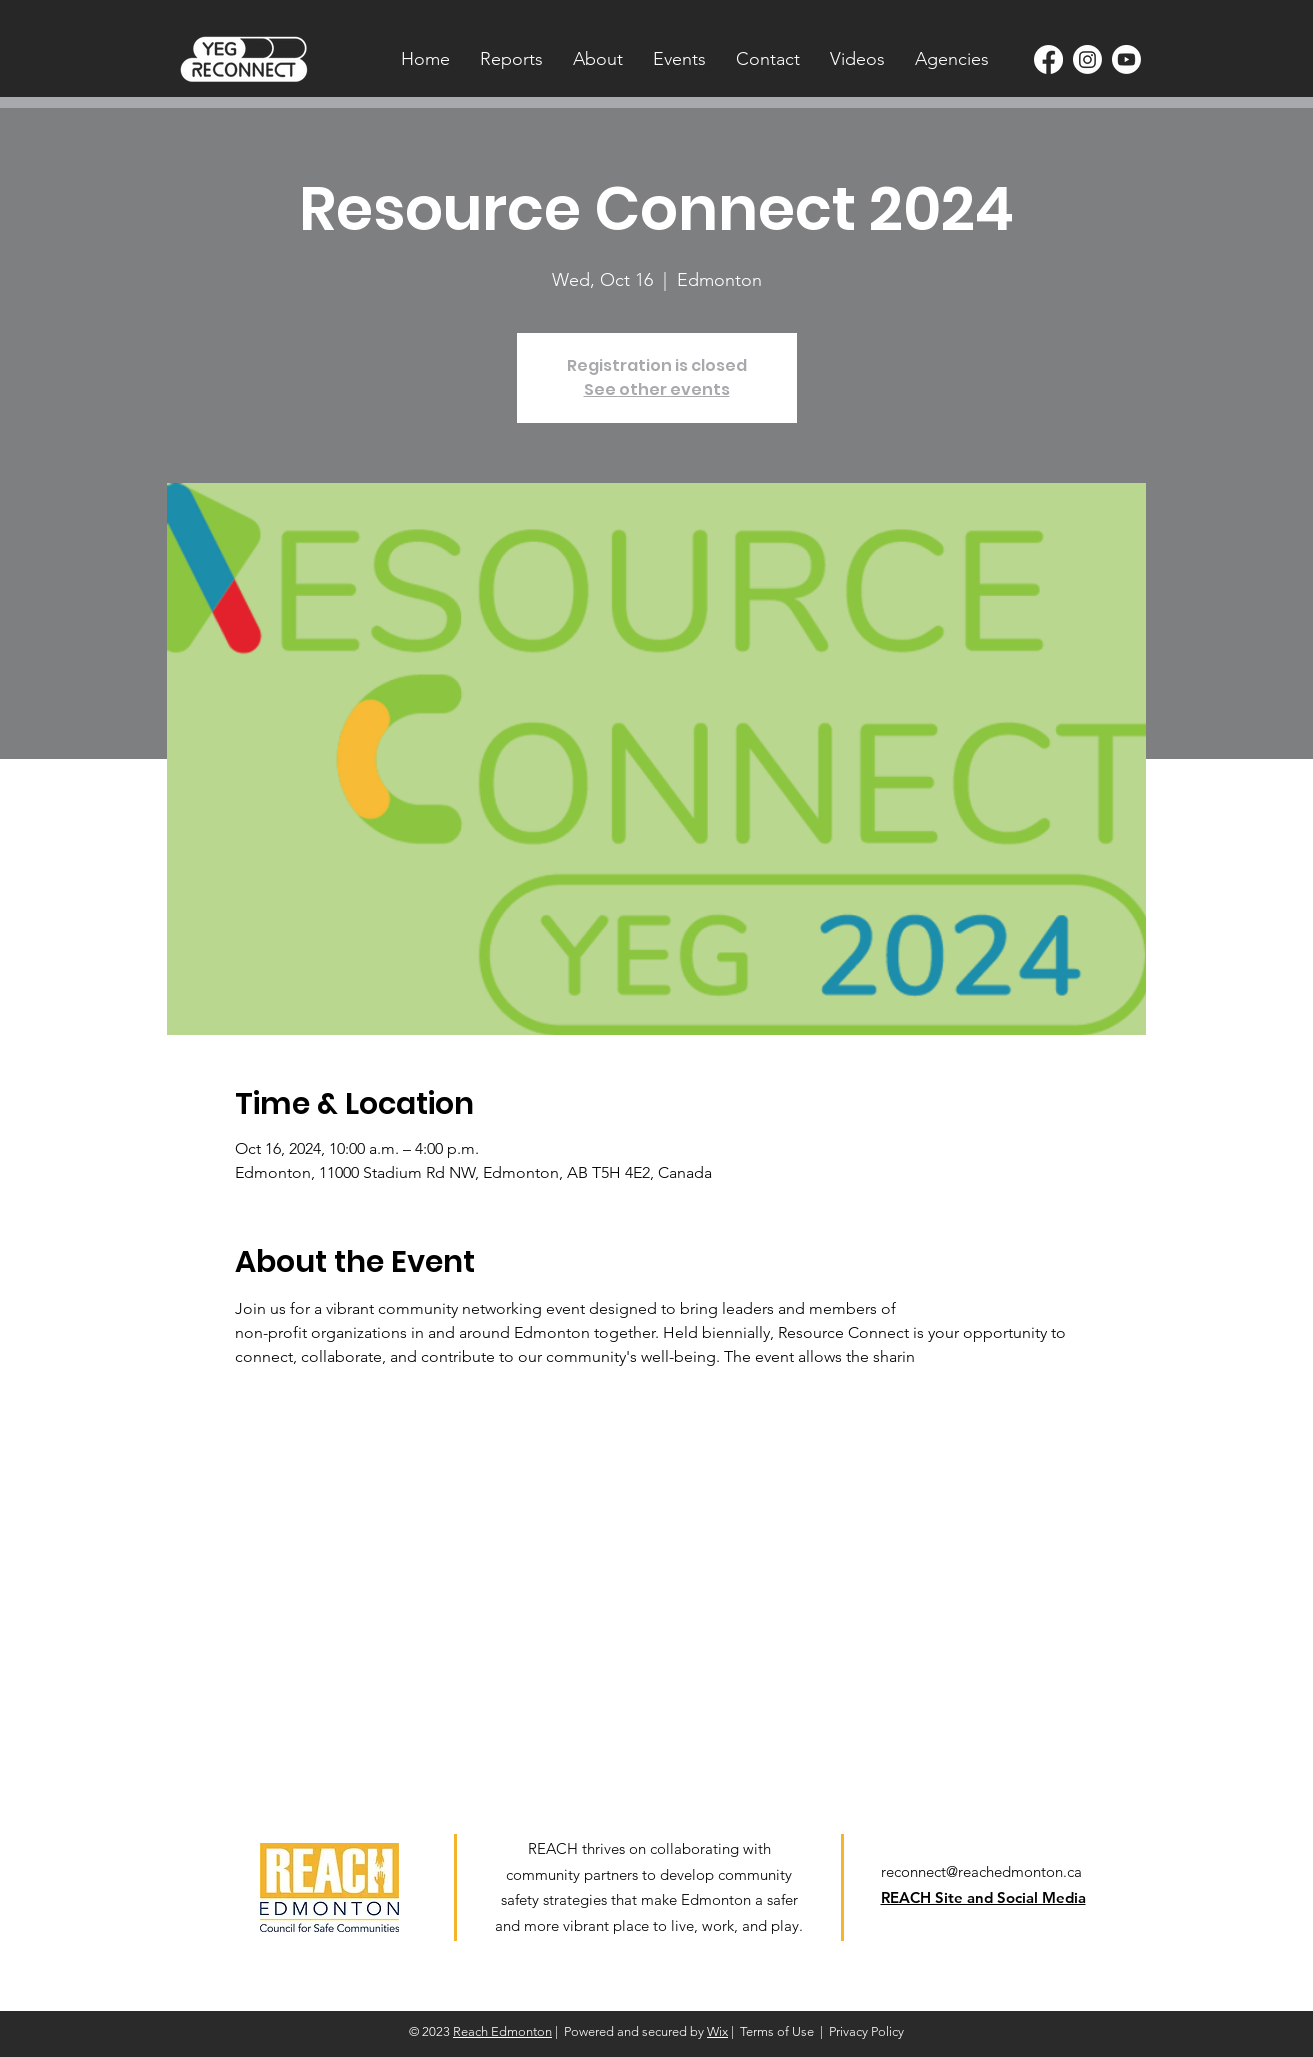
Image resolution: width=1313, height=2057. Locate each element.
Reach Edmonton (502, 2031)
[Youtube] (1126, 59)
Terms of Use (777, 2031)
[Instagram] (1087, 59)
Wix (717, 2031)
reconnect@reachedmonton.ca (981, 1871)
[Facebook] (1048, 59)
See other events (657, 389)
